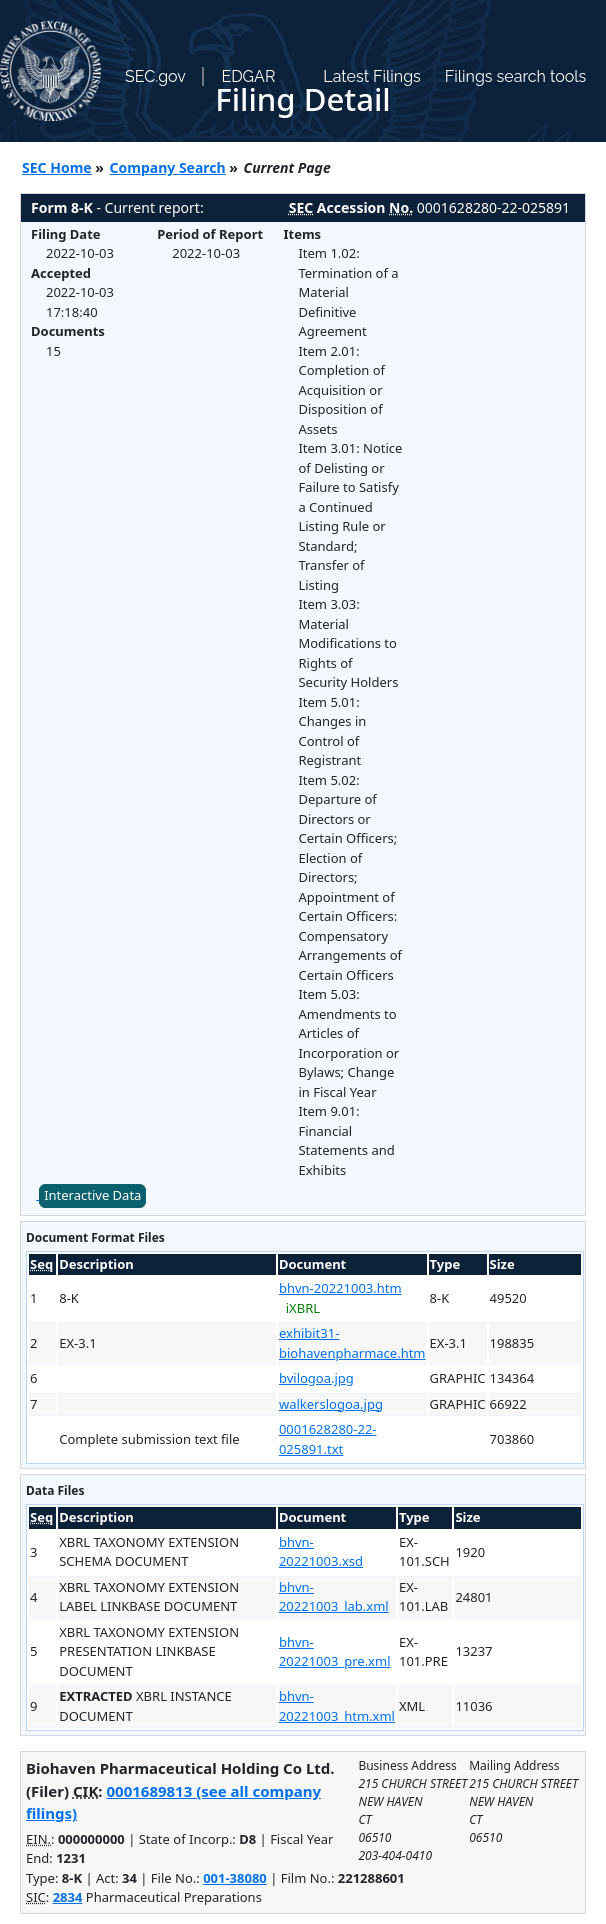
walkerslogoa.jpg (331, 1404)
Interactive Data (92, 1195)
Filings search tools (516, 76)
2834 (68, 1897)
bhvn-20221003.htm (340, 1288)
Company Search (168, 167)
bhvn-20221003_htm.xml (337, 1706)
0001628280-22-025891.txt (328, 1439)
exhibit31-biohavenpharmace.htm (352, 1343)
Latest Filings (371, 76)
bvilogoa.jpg (316, 1378)
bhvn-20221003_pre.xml (335, 1652)
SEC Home (57, 167)
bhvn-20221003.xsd (321, 1552)
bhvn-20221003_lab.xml (334, 1597)
